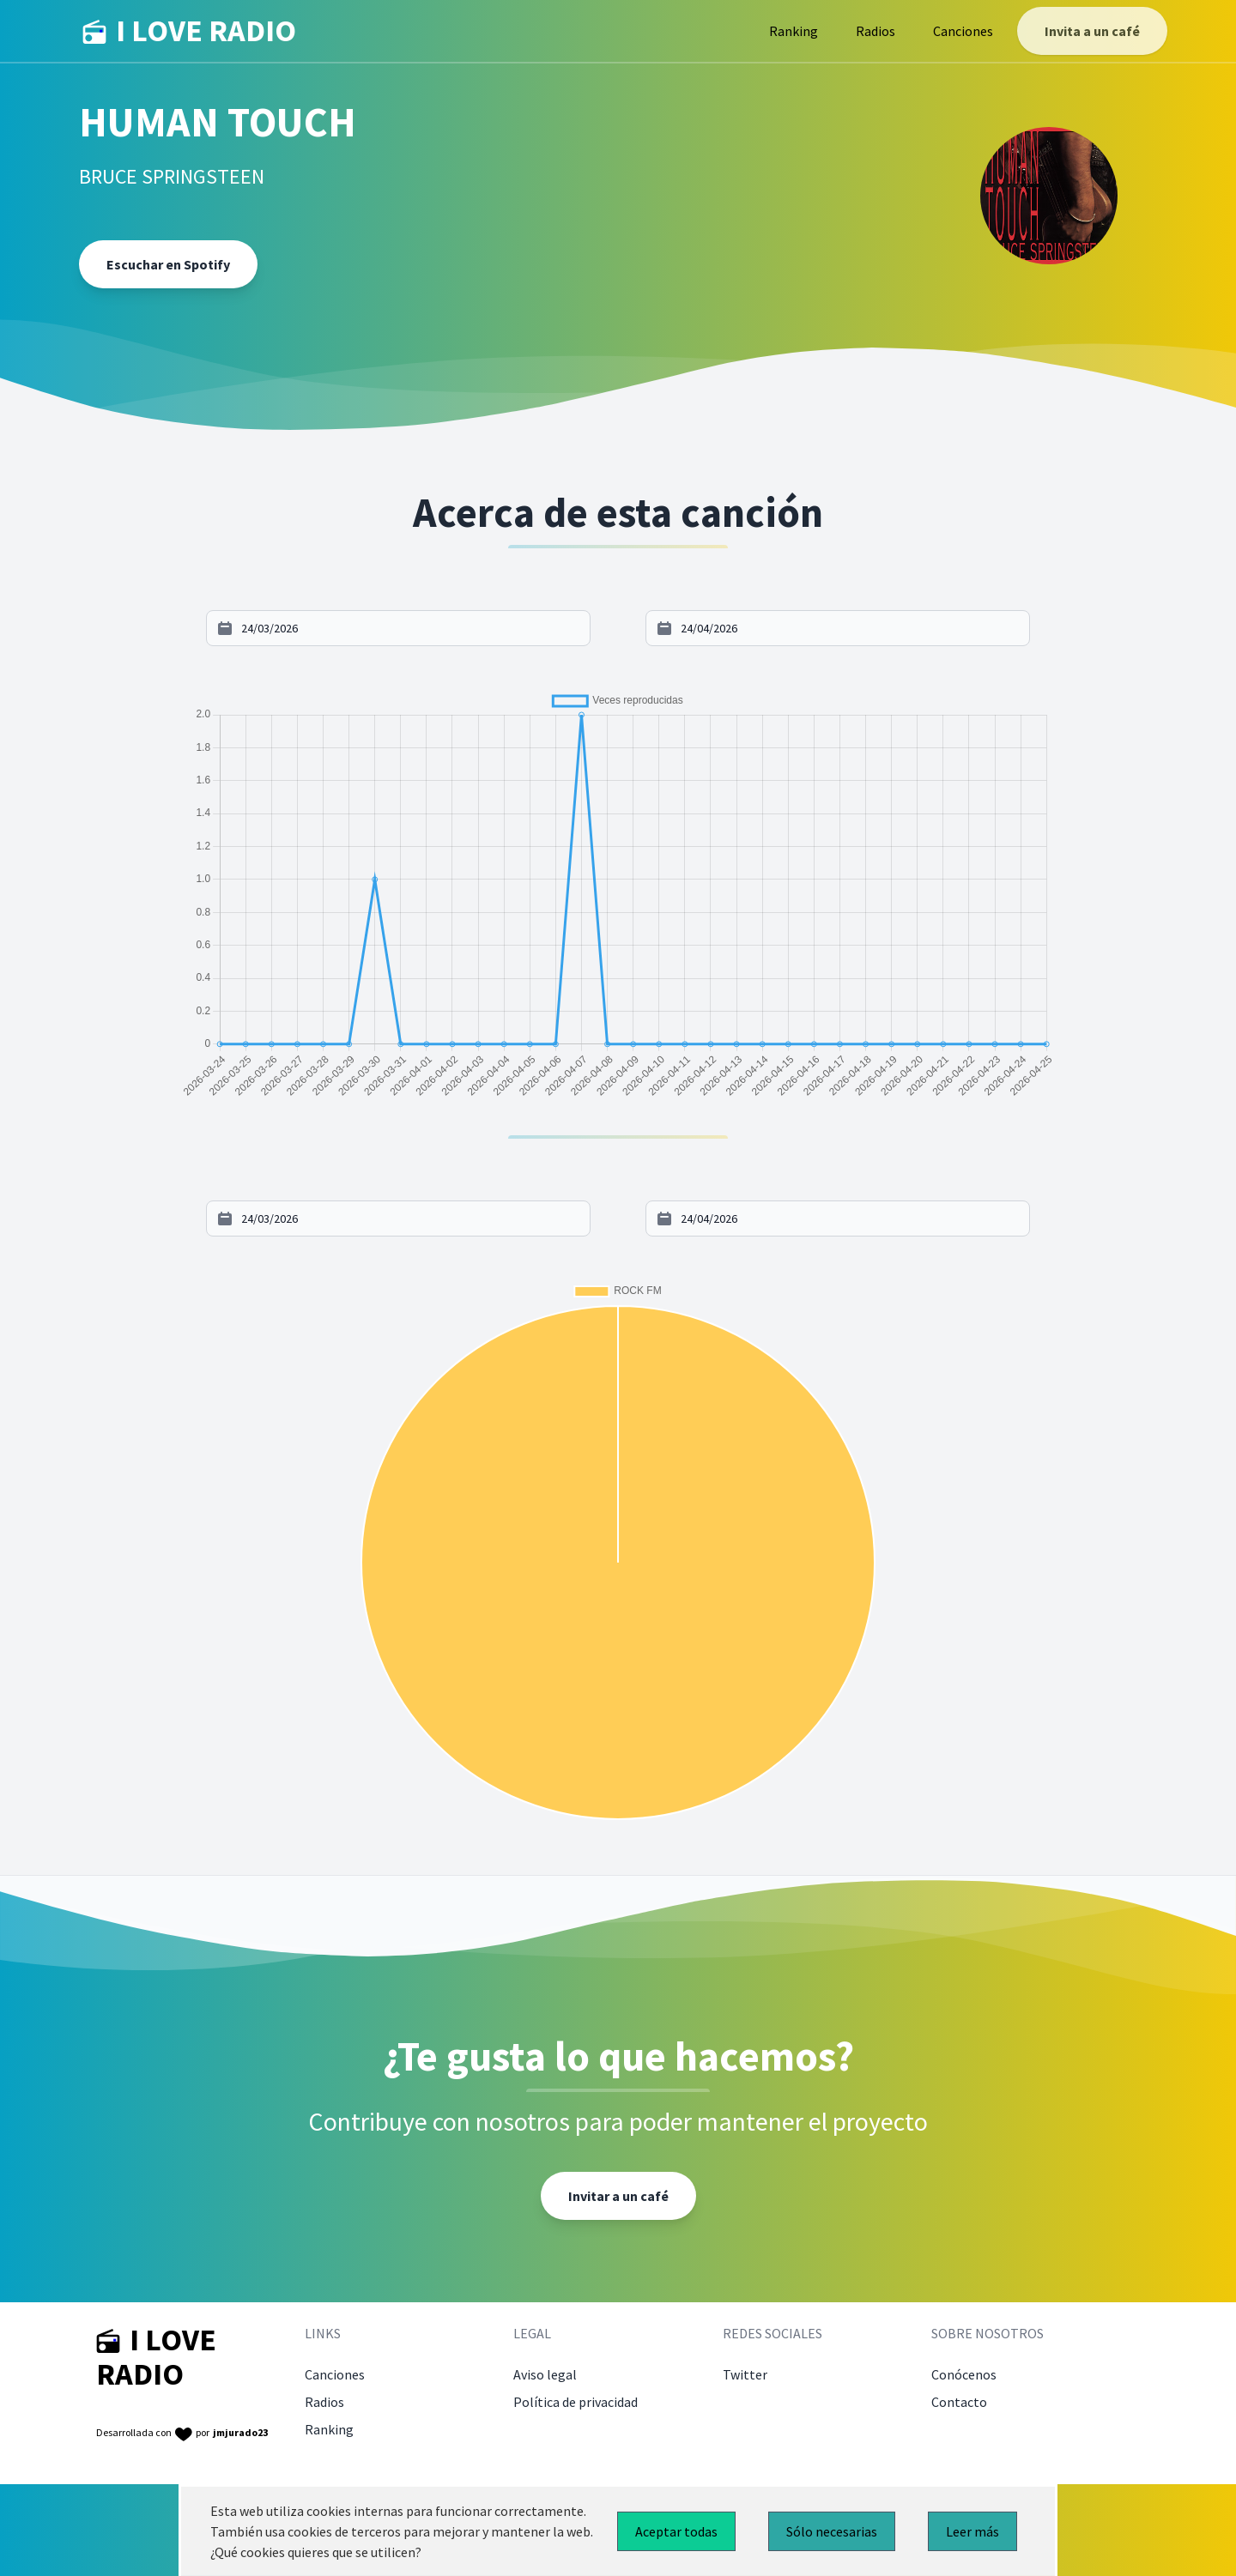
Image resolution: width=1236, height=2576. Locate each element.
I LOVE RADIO (189, 31)
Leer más (972, 2531)
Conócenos (964, 2374)
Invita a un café (1092, 30)
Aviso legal (545, 2374)
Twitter (745, 2374)
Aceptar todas (676, 2531)
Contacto (959, 2401)
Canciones (963, 30)
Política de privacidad (575, 2401)
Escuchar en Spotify (168, 264)
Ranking (793, 30)
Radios (875, 30)
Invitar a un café (618, 2195)
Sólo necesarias (831, 2531)
